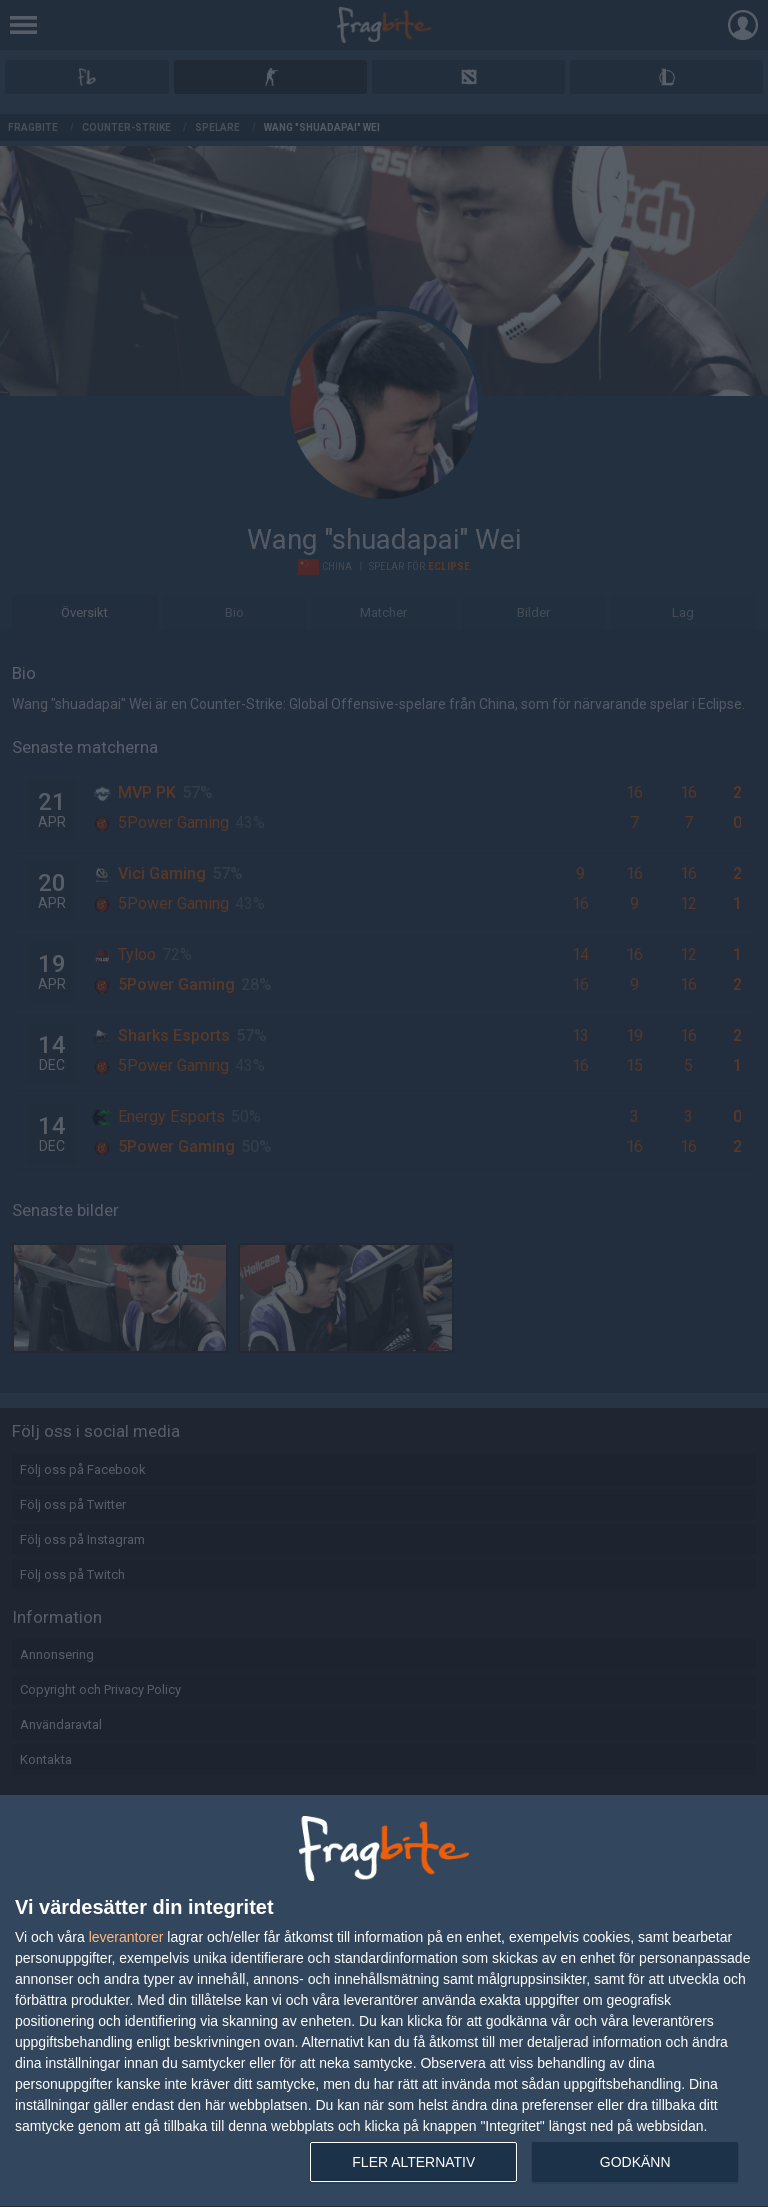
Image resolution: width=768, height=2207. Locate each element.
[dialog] (384, 2001)
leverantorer (126, 1937)
